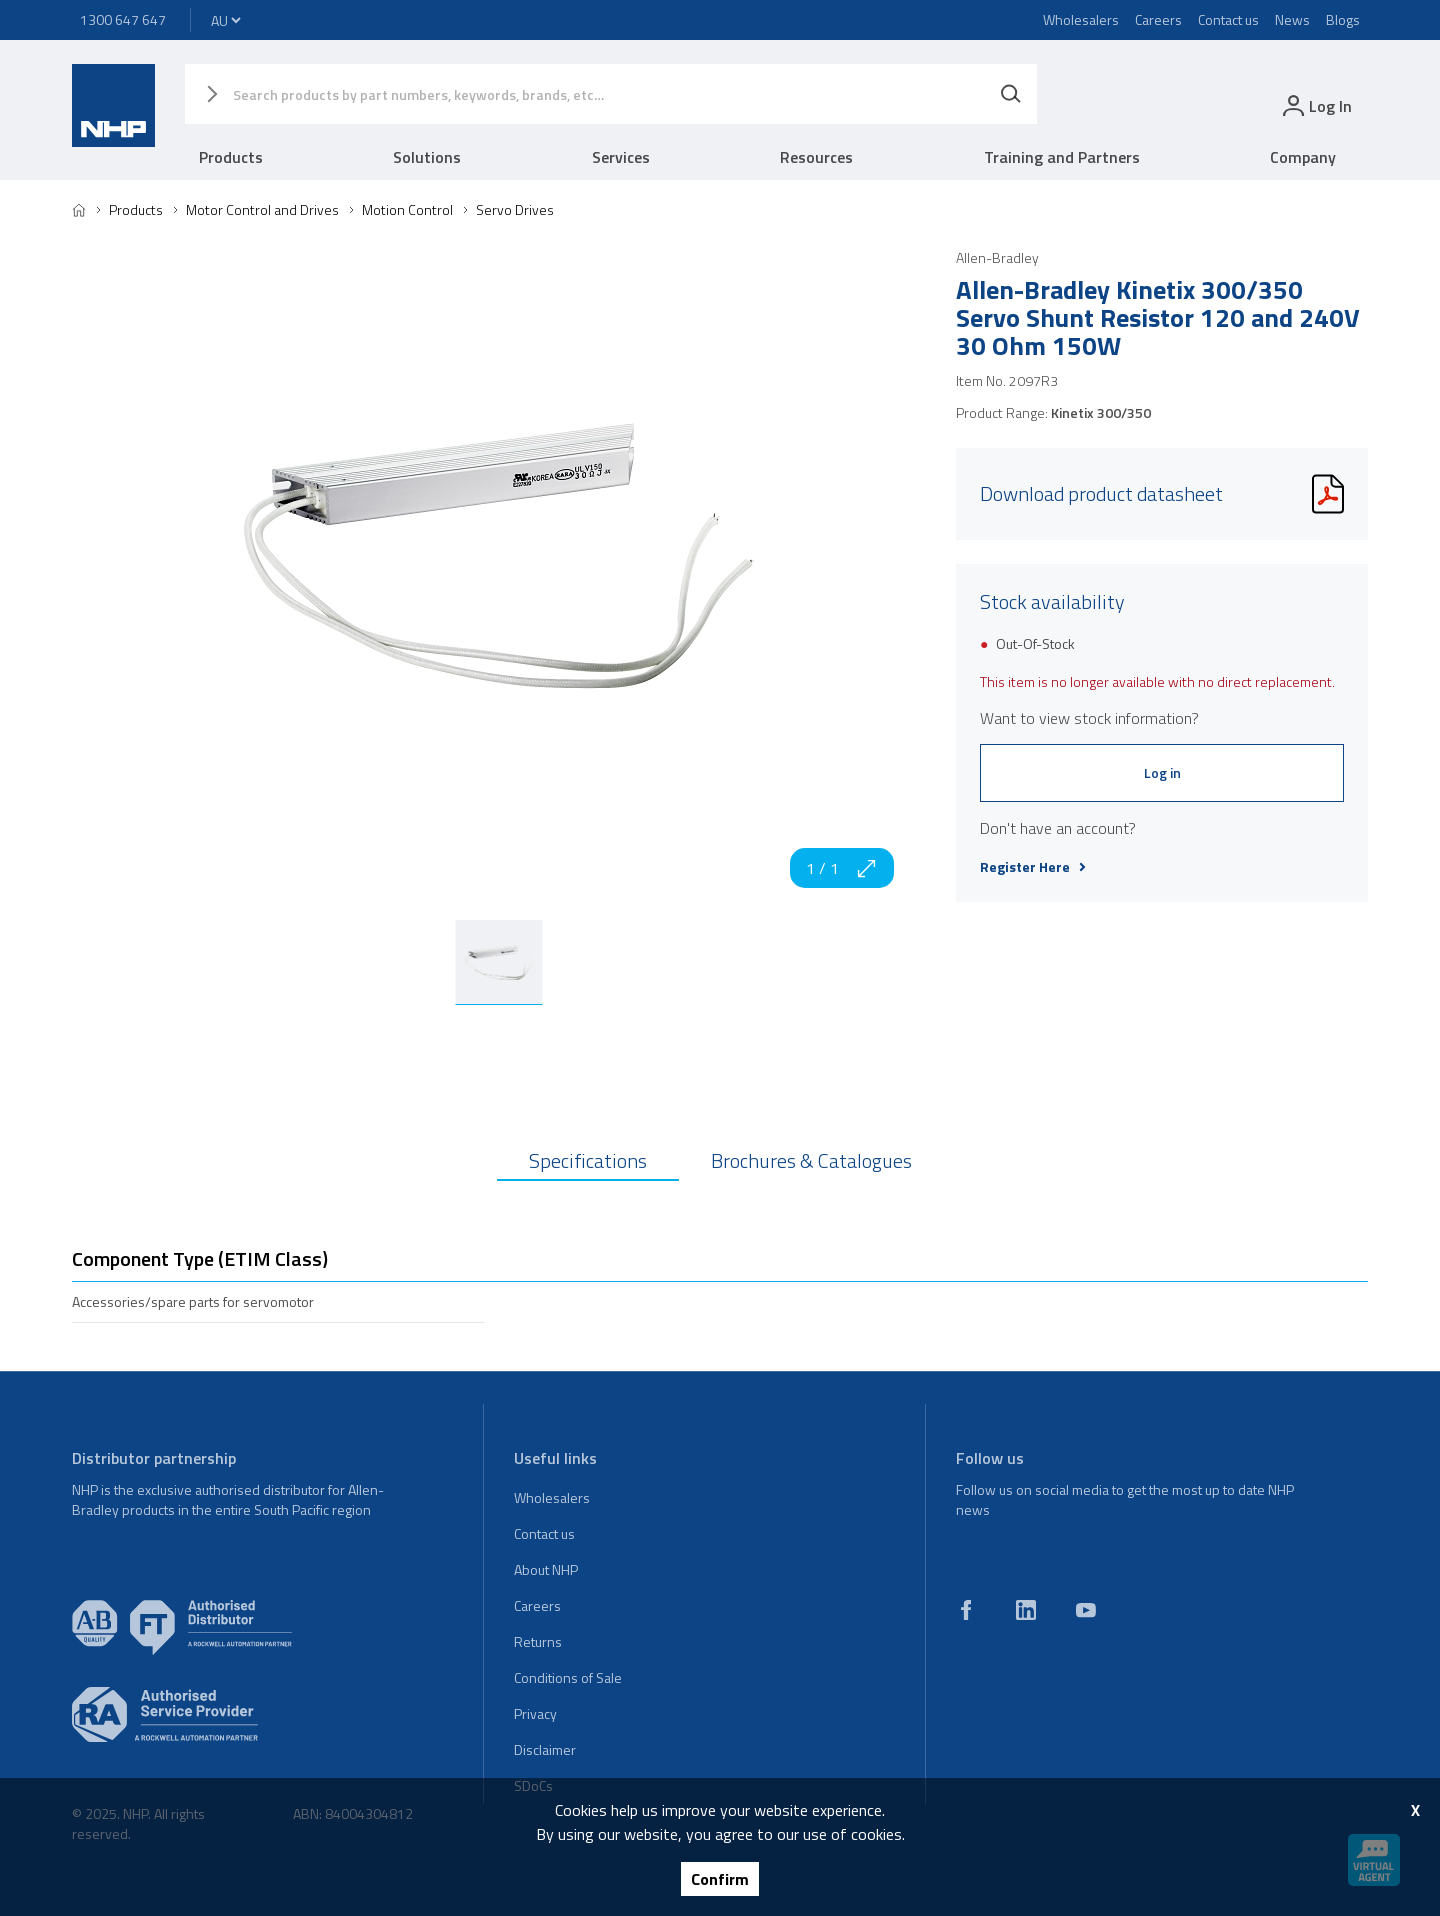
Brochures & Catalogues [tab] (811, 1160)
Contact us (1228, 19)
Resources (816, 157)
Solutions (427, 157)
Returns (538, 1641)
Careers (1158, 19)
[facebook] (966, 1610)
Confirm (720, 1879)
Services (621, 157)
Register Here (1033, 867)
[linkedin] (1026, 1610)
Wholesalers (1081, 19)
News (1292, 19)
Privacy (535, 1713)
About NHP (546, 1569)
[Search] (1011, 94)
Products (231, 157)
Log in (1162, 772)
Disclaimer (545, 1749)
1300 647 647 (123, 19)
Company (1303, 157)
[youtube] (1086, 1610)
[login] (1315, 105)
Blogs (1343, 19)
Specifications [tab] (588, 1160)
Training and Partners (1062, 157)
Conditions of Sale (568, 1677)
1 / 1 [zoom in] (842, 868)
